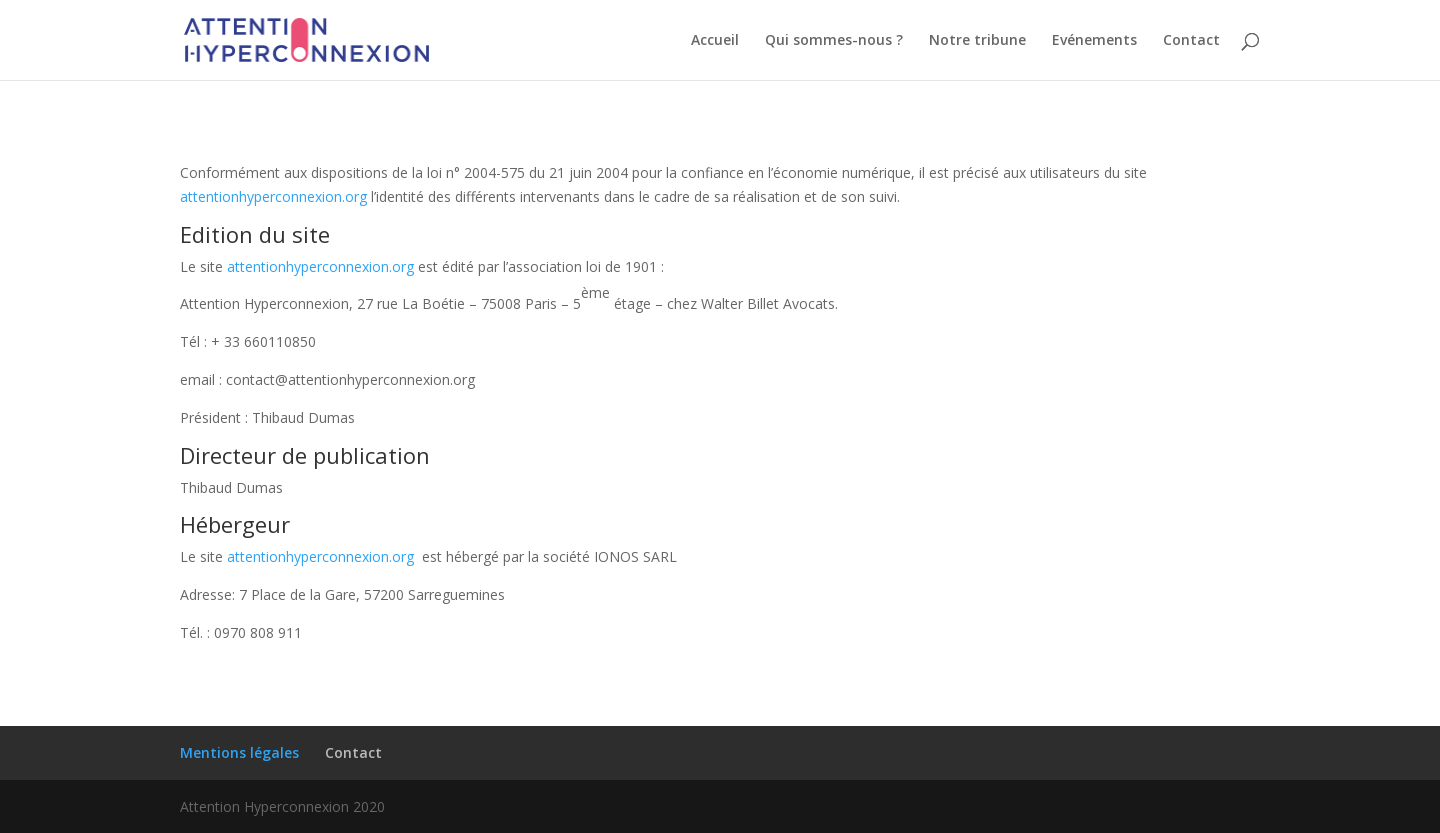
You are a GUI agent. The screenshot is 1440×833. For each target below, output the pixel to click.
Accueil (715, 41)
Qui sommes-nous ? (834, 41)
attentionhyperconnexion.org (273, 196)
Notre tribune (977, 41)
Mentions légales (239, 752)
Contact (1191, 41)
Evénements (1094, 41)
